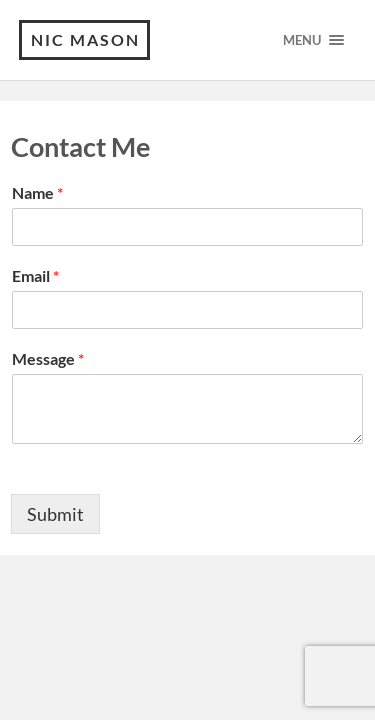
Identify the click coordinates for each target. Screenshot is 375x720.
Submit (55, 514)
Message (48, 358)
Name (37, 192)
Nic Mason (85, 39)
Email (35, 275)
